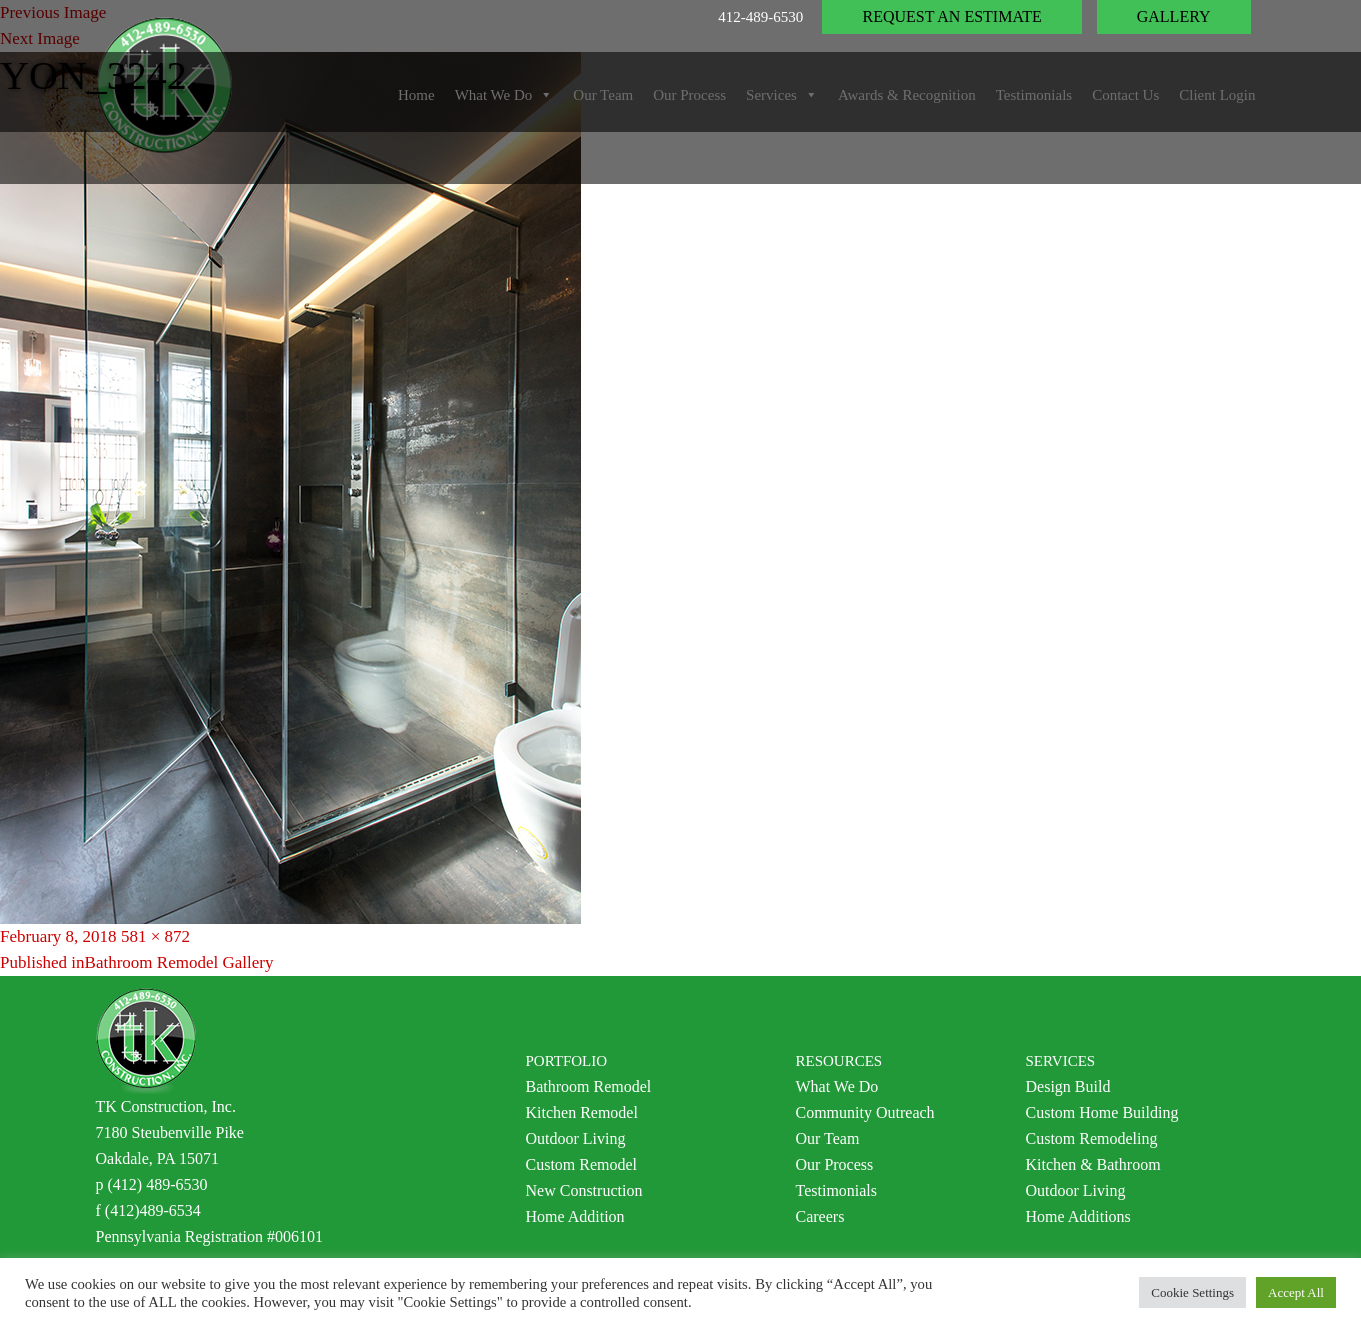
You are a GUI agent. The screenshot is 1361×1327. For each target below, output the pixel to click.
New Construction (584, 1190)
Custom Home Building (1102, 1112)
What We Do (837, 1086)
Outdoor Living (576, 1138)
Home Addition (575, 1216)
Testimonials (837, 1190)
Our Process (835, 1164)
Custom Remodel (582, 1164)
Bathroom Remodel (589, 1086)
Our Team (828, 1138)
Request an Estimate (951, 16)
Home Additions (1078, 1216)
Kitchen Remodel (582, 1112)
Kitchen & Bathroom (1093, 1164)
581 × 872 (155, 936)
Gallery (1174, 16)
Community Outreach (865, 1112)
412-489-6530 (760, 17)
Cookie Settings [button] (1192, 1292)
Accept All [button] (1296, 1292)
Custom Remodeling (1092, 1138)
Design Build (1068, 1086)
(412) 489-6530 (158, 1184)
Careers (820, 1216)
